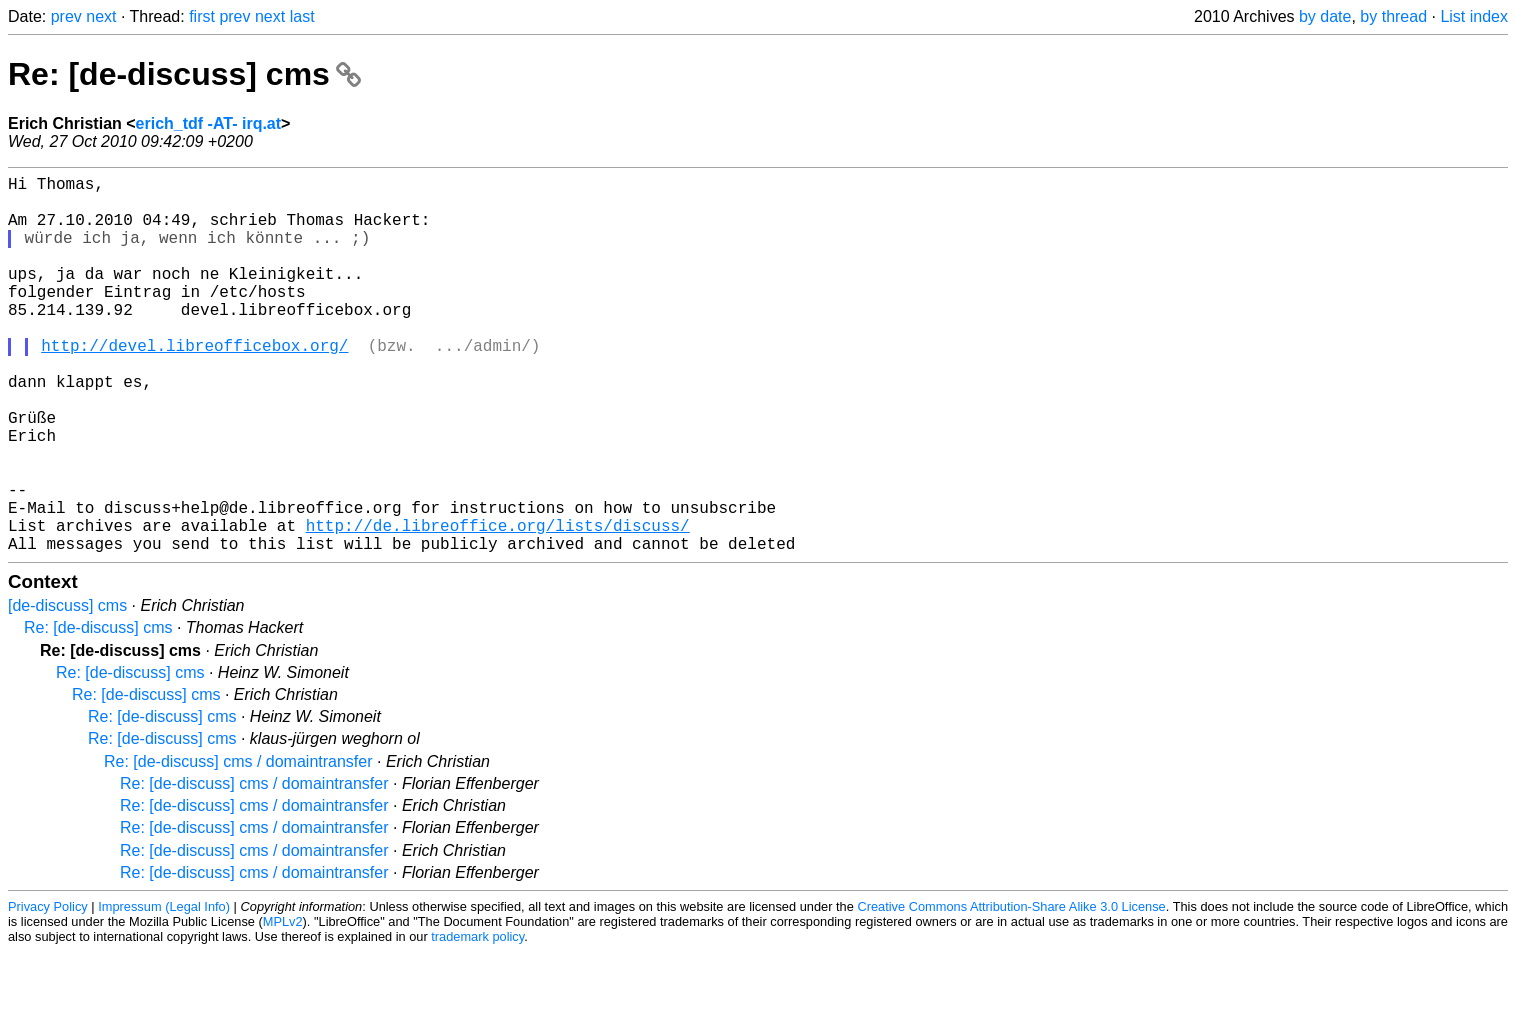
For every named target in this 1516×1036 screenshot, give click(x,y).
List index (1474, 16)
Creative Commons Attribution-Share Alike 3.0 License (1011, 990)
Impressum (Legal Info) (164, 990)
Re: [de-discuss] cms (184, 74)
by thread (1393, 16)
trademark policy (477, 1020)
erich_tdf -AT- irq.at (209, 123)
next (101, 16)
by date (1325, 16)
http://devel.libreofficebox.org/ (194, 385)
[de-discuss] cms (67, 689)
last (302, 16)
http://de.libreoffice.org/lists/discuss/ (498, 605)
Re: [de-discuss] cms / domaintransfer (238, 845)
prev (66, 16)
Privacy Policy (48, 990)
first (202, 16)
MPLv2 (283, 1005)
